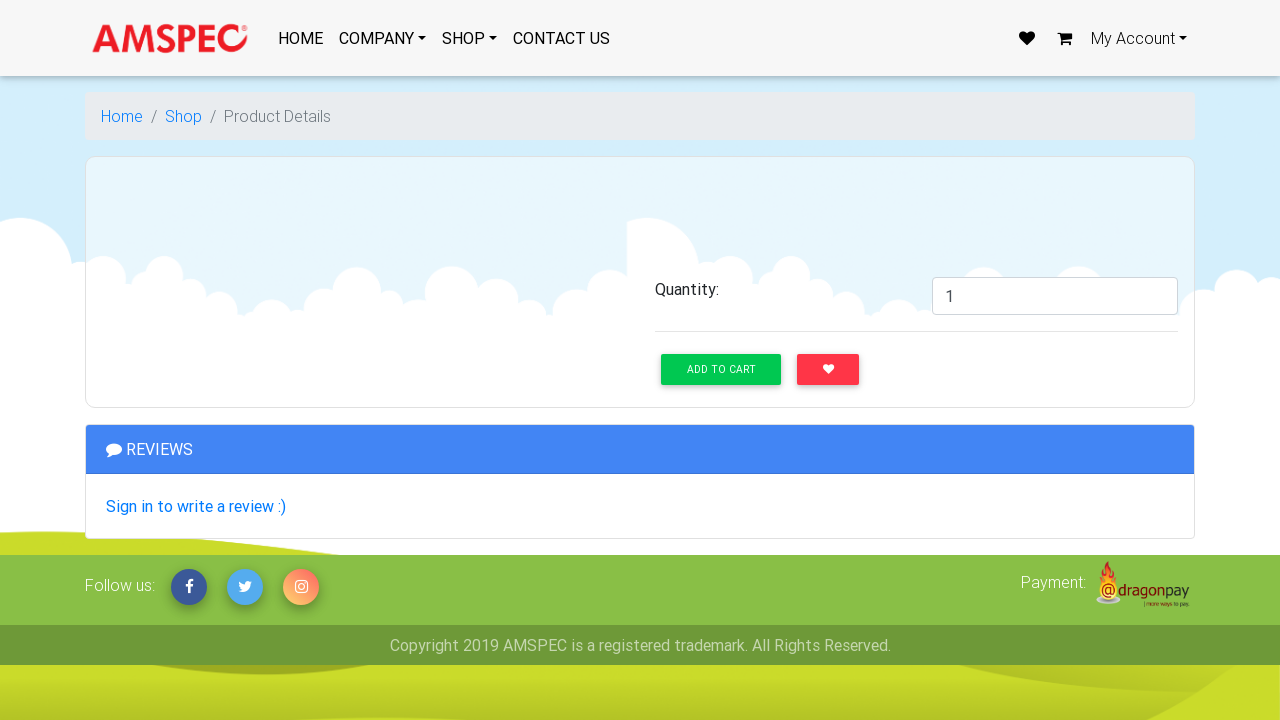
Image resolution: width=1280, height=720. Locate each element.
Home (122, 116)
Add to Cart (721, 369)
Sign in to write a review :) (196, 506)
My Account (1133, 38)
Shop (183, 116)
